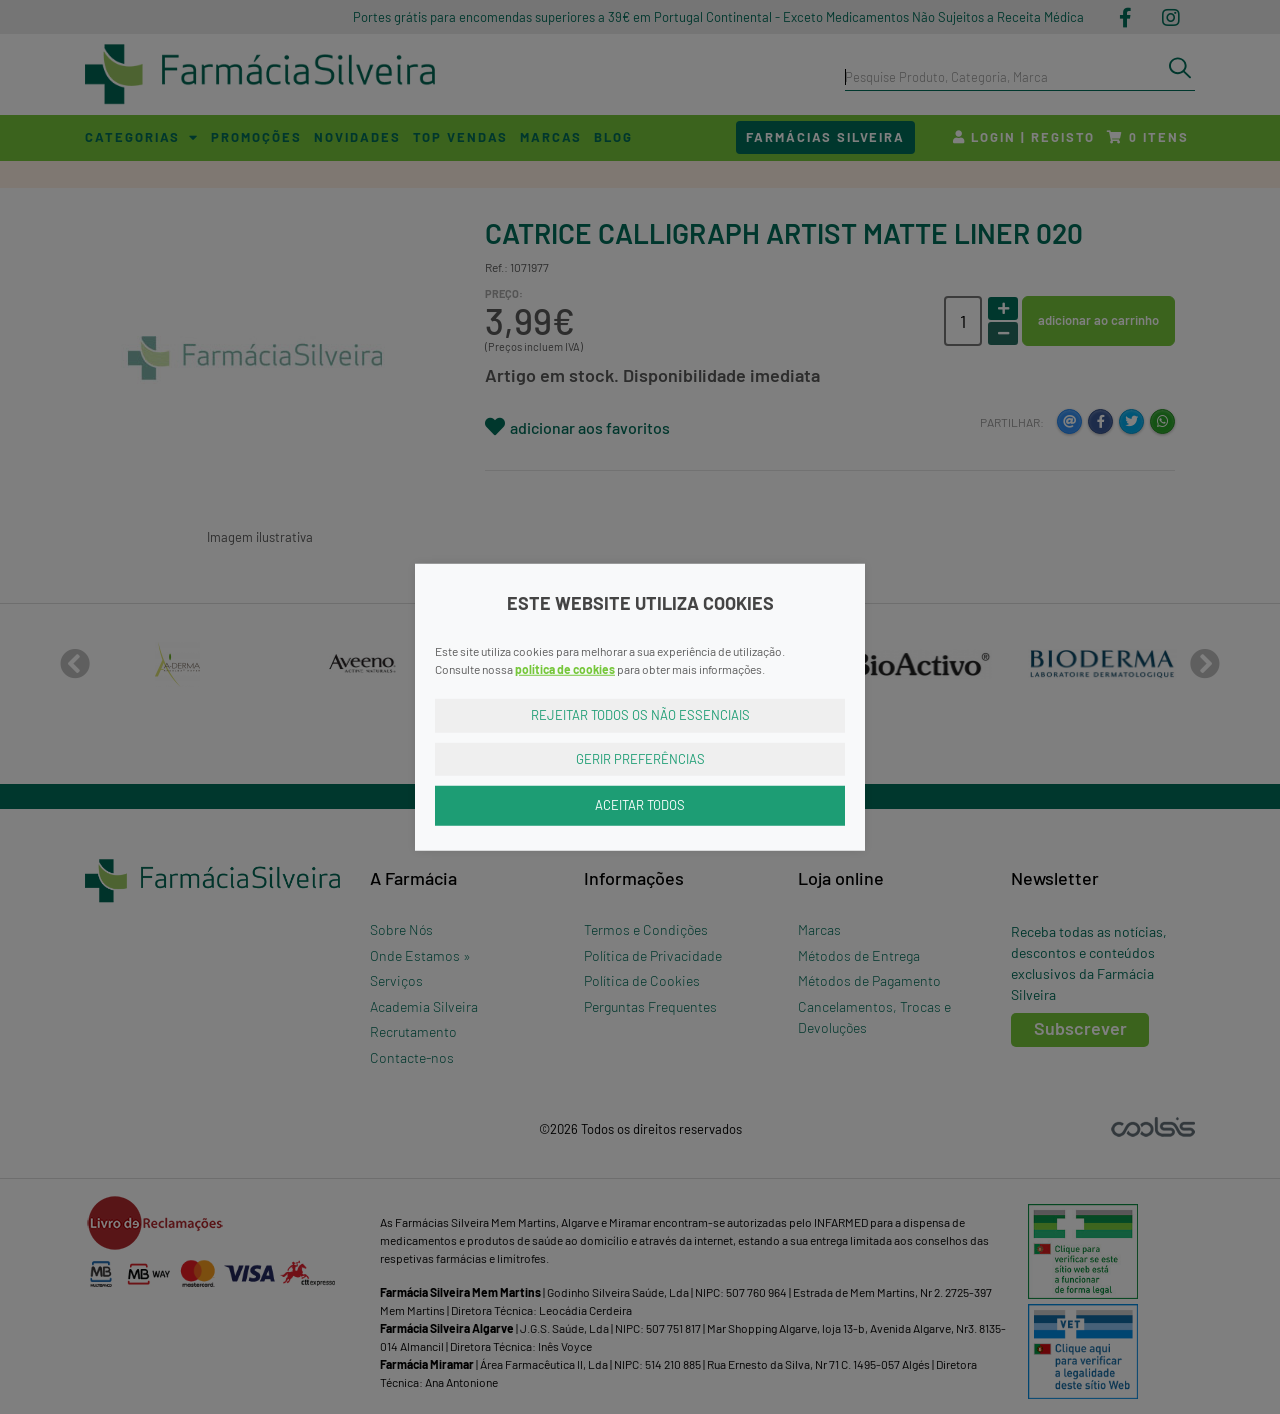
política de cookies (565, 669)
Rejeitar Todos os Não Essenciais (640, 715)
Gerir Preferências (640, 758)
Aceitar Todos (640, 805)
